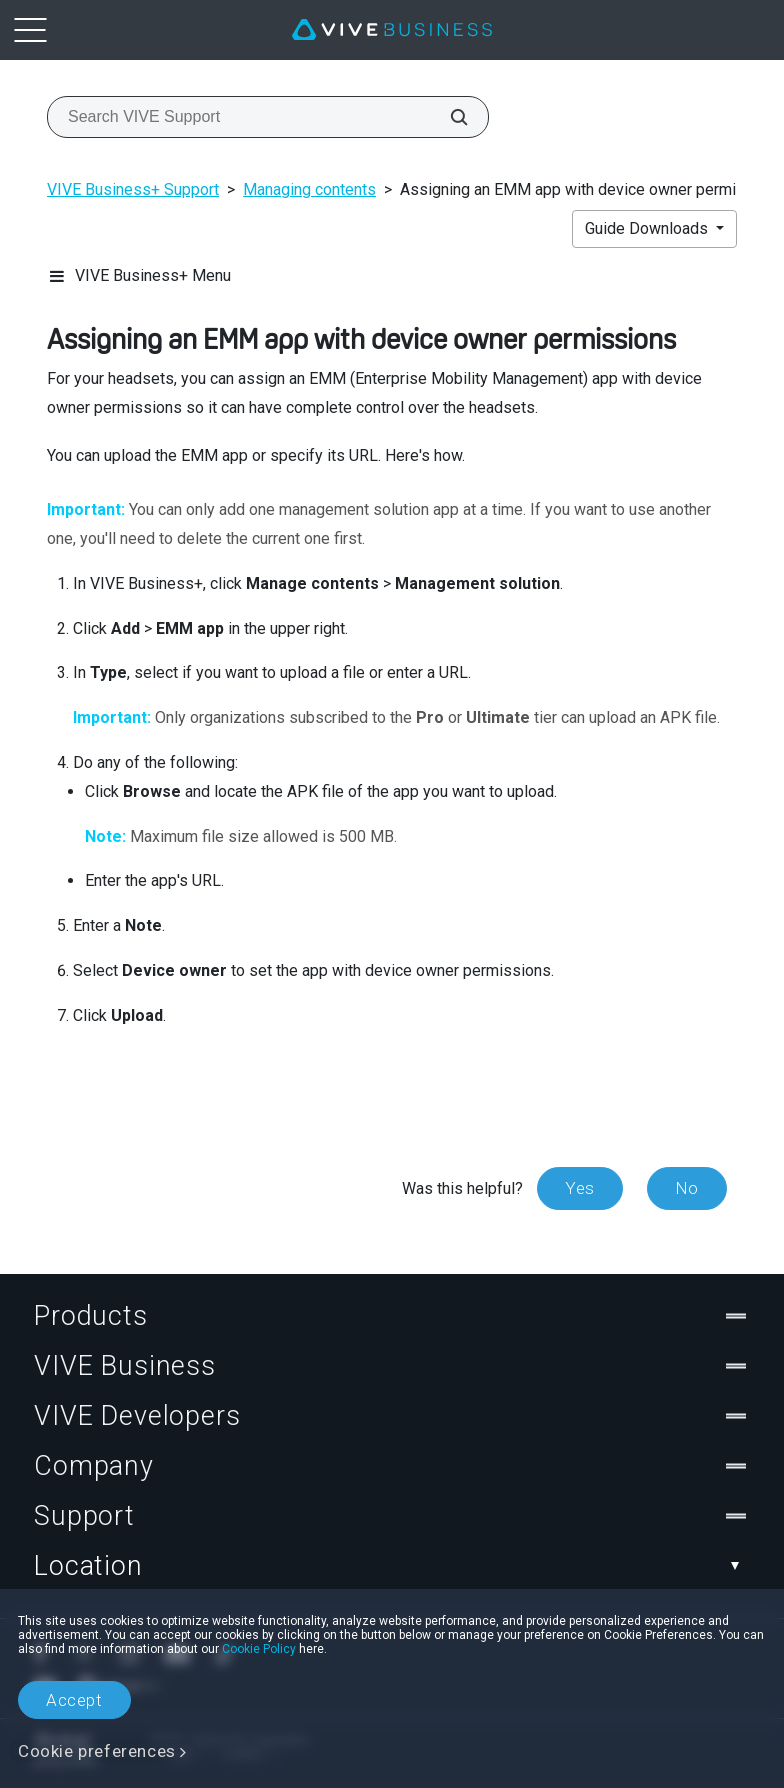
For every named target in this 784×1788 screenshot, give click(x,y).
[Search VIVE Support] (448, 117)
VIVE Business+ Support (133, 189)
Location (392, 1566)
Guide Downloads (648, 228)
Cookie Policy (259, 1649)
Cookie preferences (97, 1751)
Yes (580, 1188)
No (687, 1188)
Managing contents (309, 189)
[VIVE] (392, 30)
